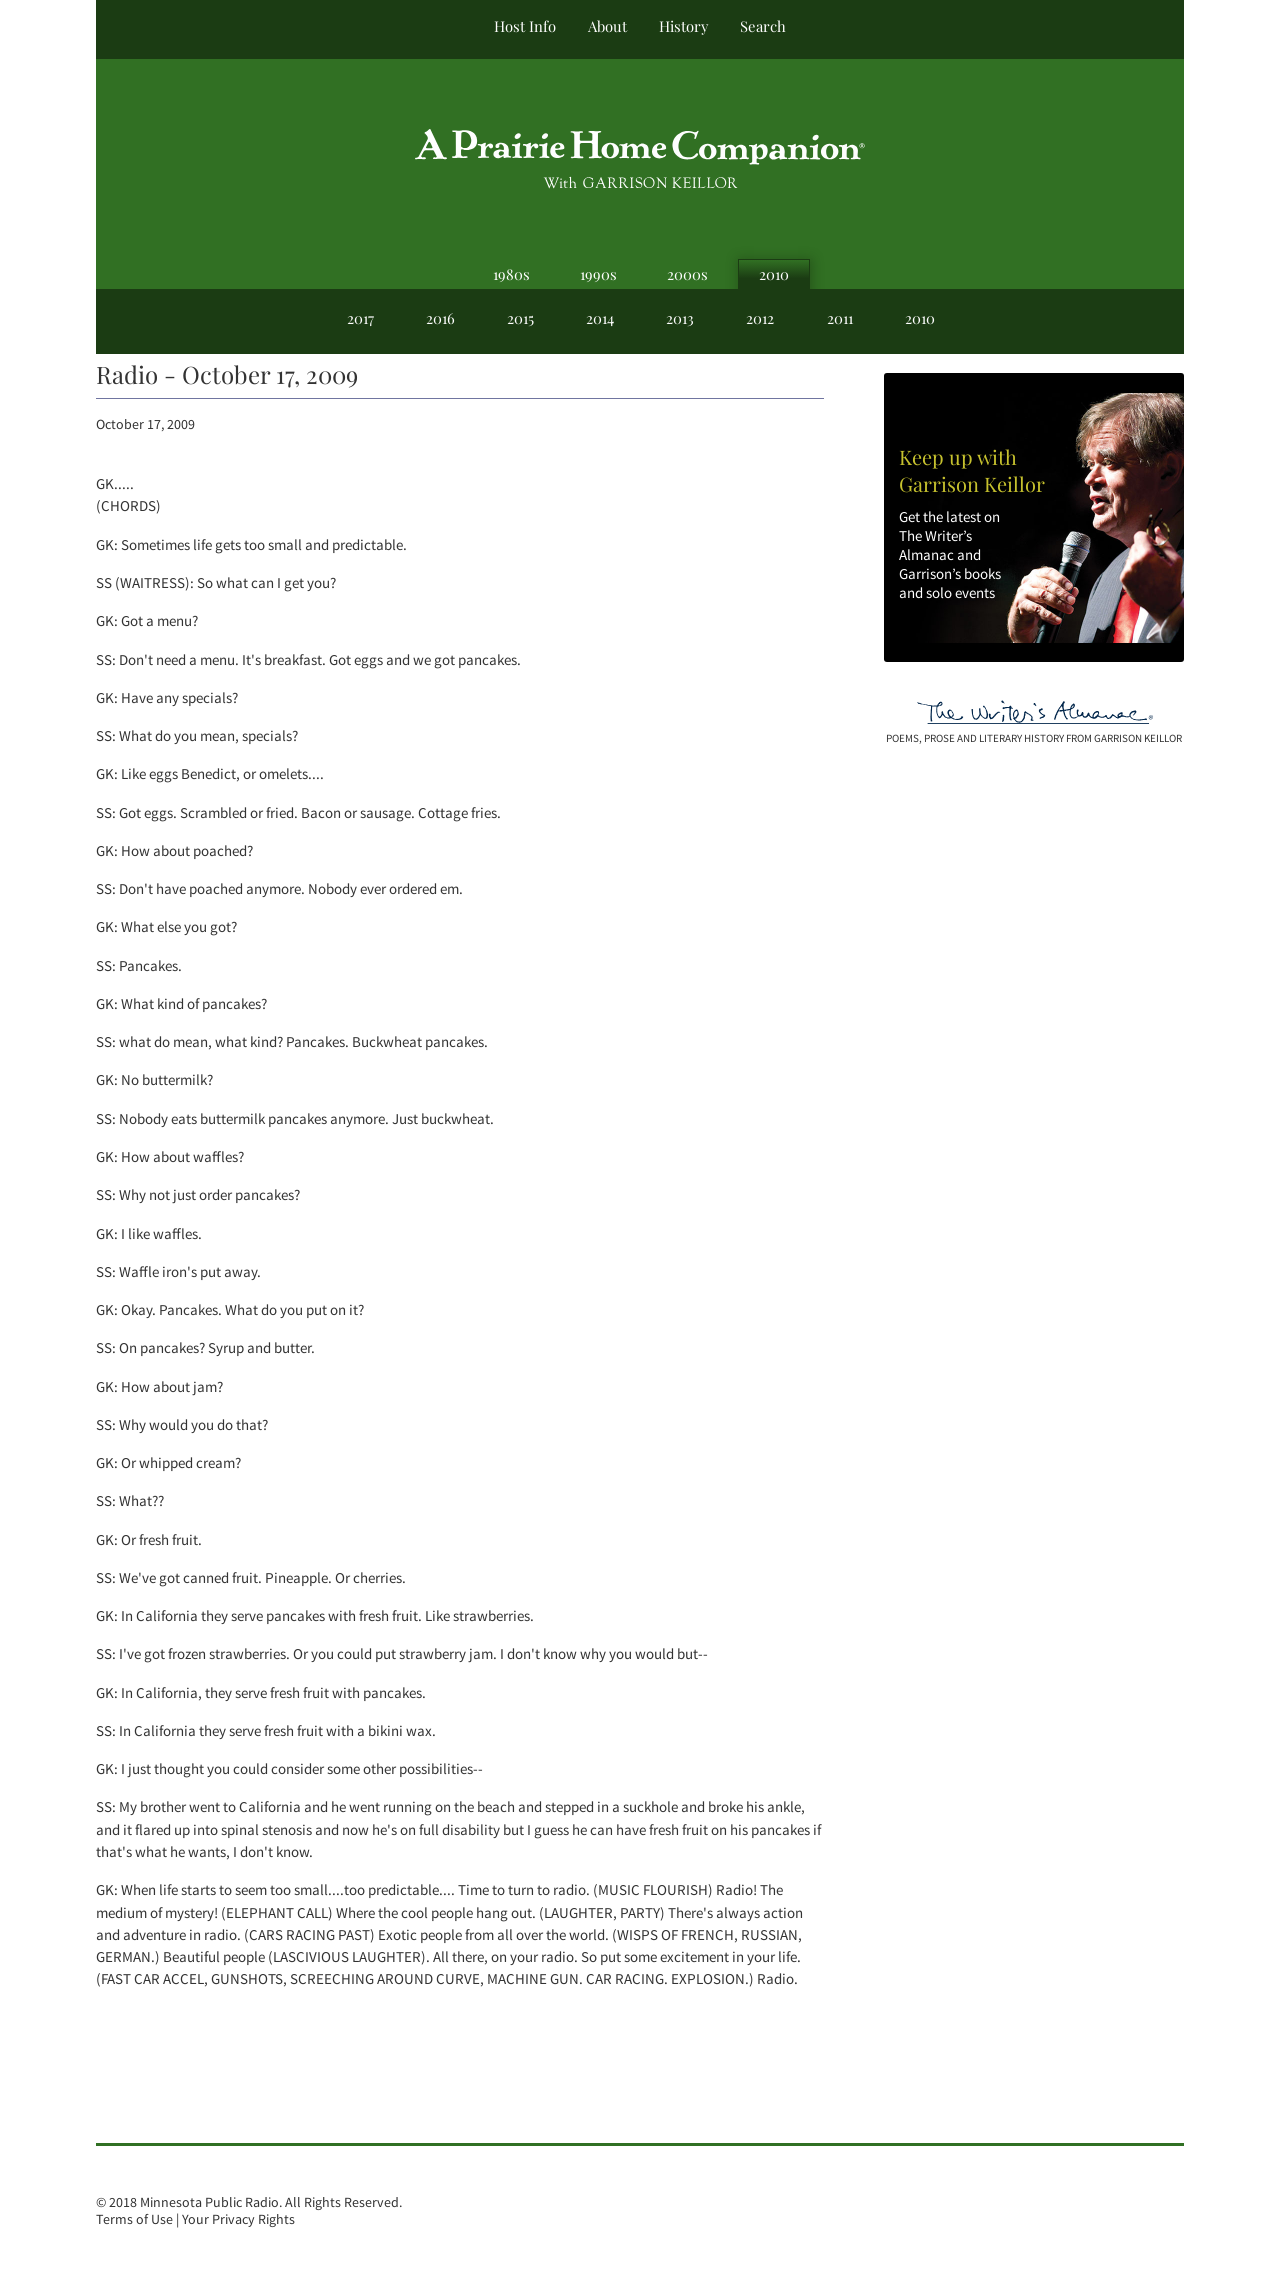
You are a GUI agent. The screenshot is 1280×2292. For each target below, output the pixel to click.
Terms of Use (134, 2219)
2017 (360, 318)
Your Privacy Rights (238, 2219)
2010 (774, 274)
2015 (520, 318)
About (607, 26)
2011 (840, 318)
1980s (511, 274)
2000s (687, 274)
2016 (440, 318)
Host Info (525, 26)
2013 (680, 318)
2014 (600, 318)
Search (763, 26)
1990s (598, 274)
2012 (760, 318)
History (683, 26)
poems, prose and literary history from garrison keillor (1034, 738)
